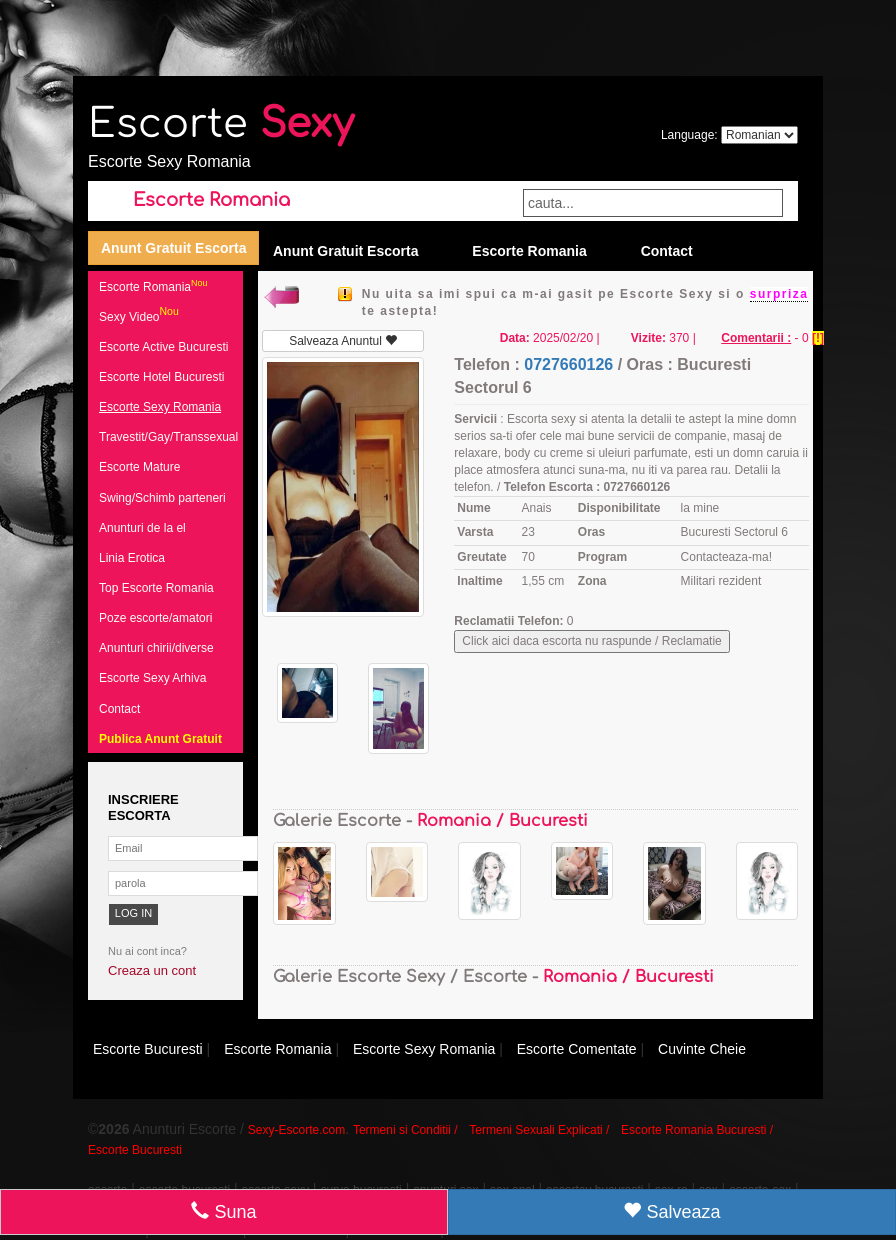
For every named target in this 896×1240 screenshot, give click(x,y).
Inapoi (280, 294)
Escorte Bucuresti (135, 1150)
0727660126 (568, 364)
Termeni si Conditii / (405, 1130)
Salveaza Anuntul (343, 341)
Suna (223, 1211)
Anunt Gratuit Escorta (173, 248)
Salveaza (671, 1211)
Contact (667, 251)
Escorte (221, 124)
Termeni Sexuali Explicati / (539, 1130)
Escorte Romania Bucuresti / (697, 1130)
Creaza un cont (152, 970)
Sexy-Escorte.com (296, 1130)
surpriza (779, 294)
